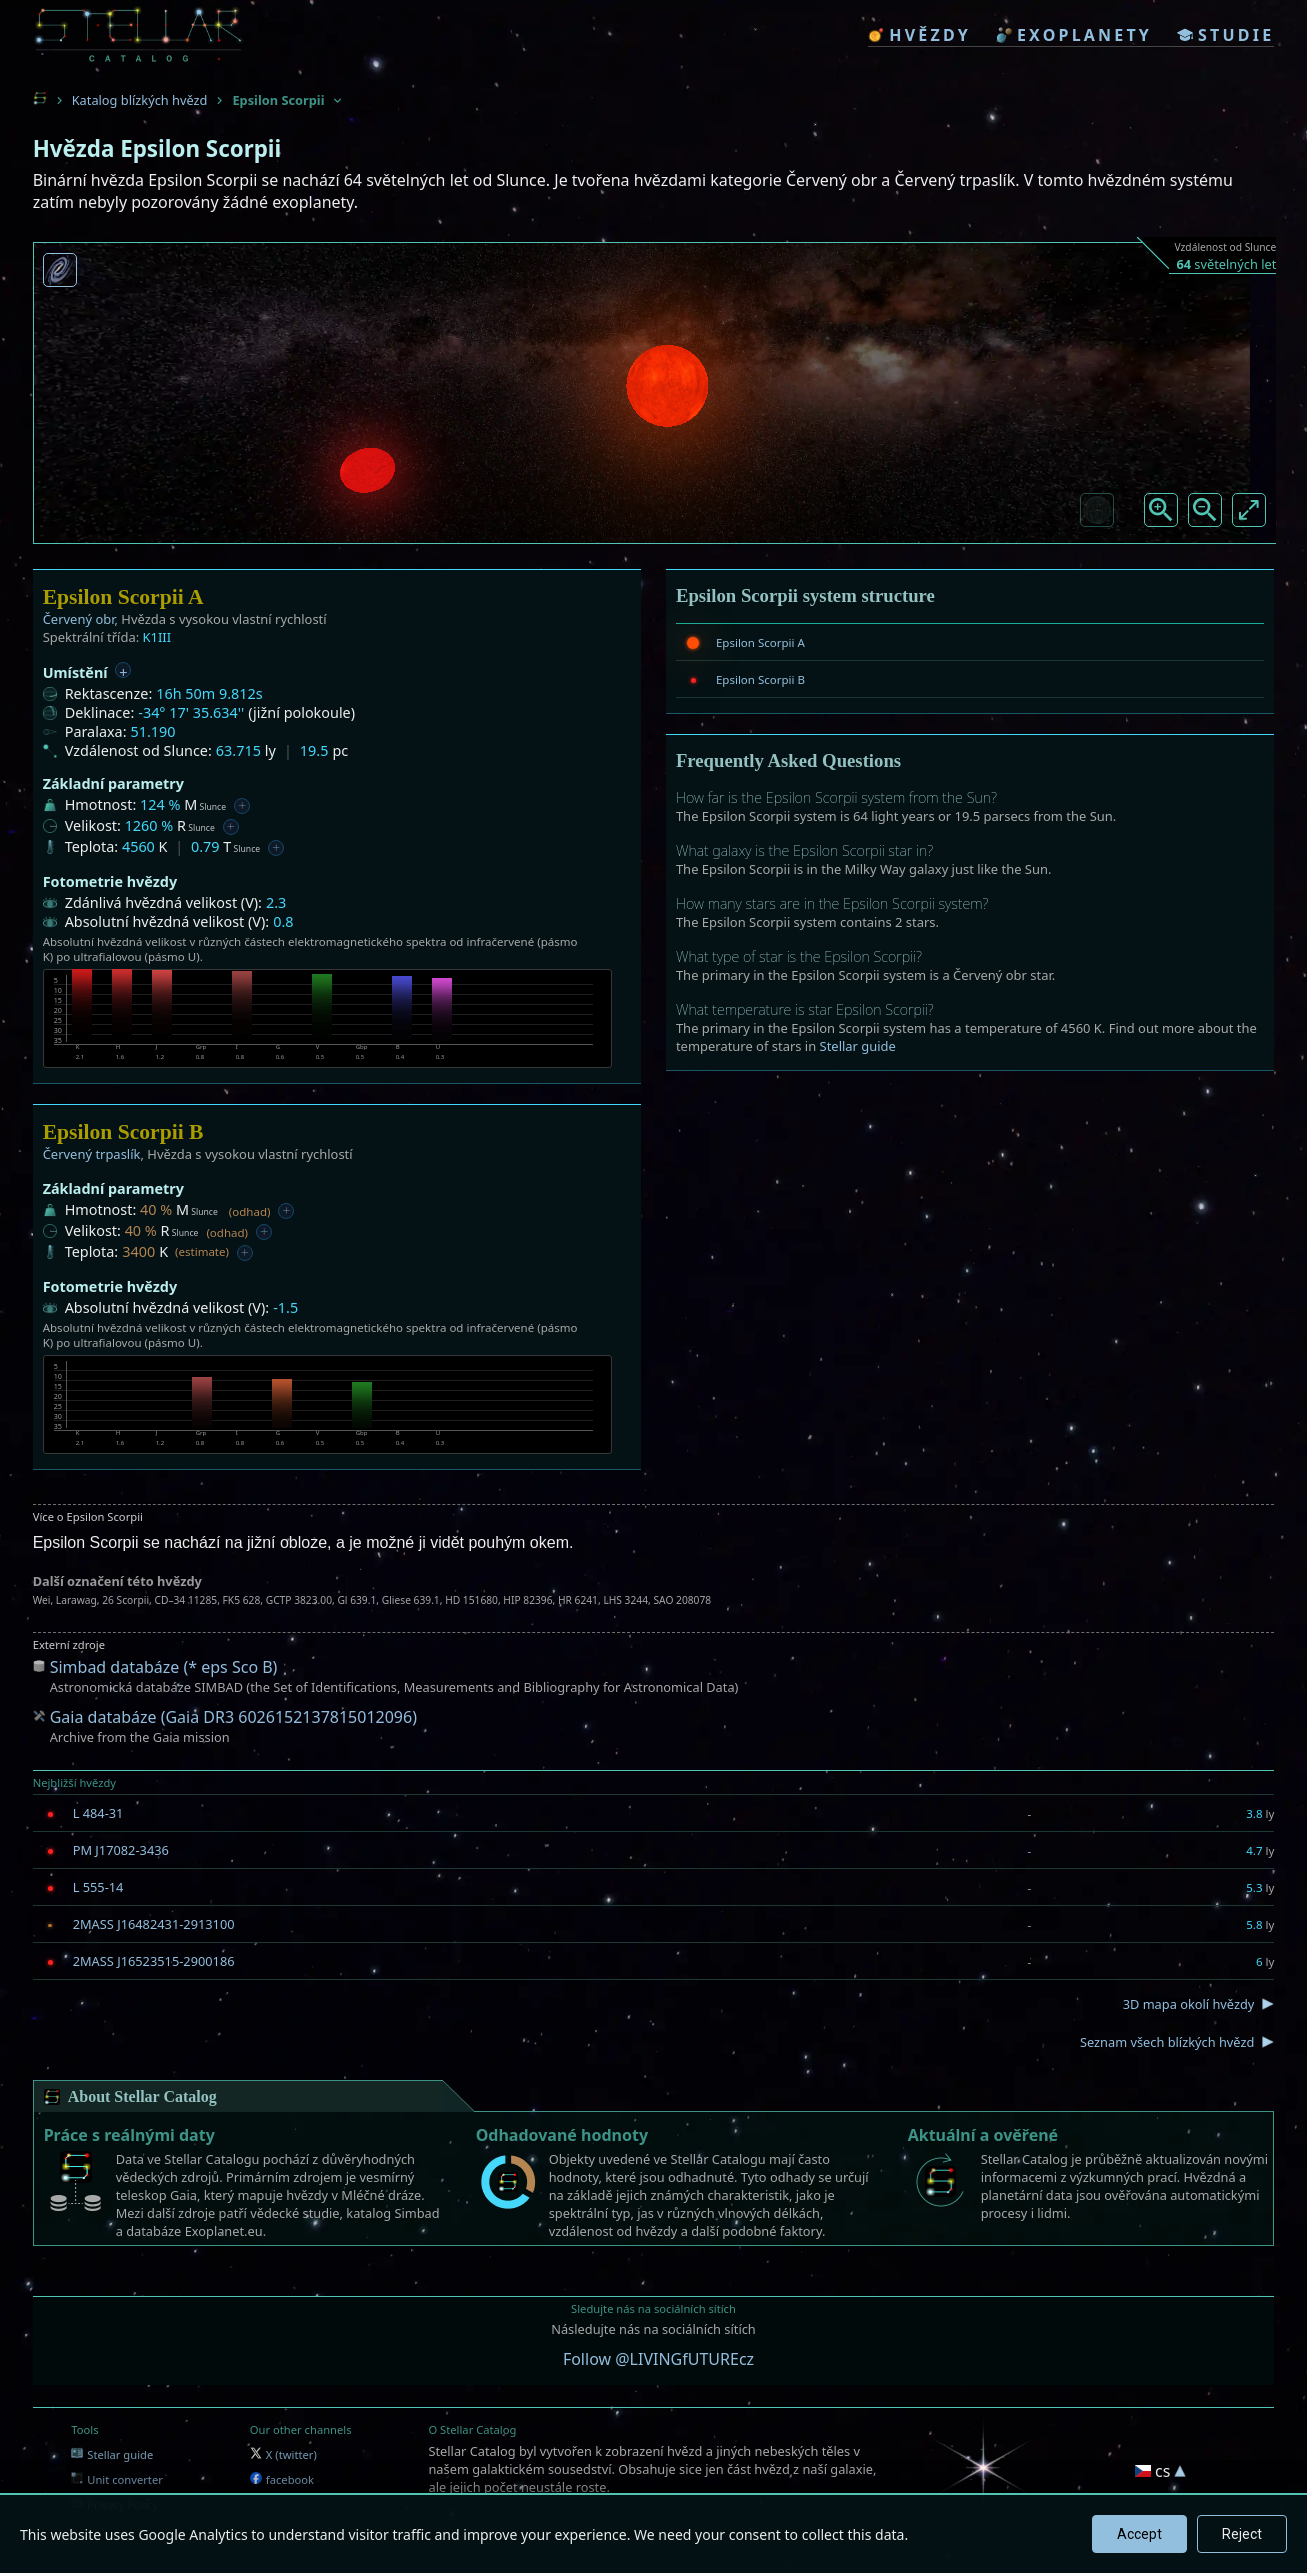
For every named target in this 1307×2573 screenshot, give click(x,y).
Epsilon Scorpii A (760, 642)
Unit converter (117, 2479)
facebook (282, 2479)
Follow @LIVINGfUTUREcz (658, 2359)
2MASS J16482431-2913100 (154, 1924)
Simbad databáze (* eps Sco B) (164, 1667)
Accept (1139, 2534)
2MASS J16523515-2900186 (154, 1961)
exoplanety (1074, 35)
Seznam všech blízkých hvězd (1167, 2042)
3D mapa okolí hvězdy (1189, 2004)
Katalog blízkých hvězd (140, 100)
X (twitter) (283, 2454)
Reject (1242, 2534)
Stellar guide (858, 1046)
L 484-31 (98, 1813)
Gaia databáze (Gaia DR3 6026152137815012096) (233, 1717)
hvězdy (919, 35)
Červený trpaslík (92, 1154)
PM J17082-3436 (121, 1850)
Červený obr (79, 619)
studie (1225, 35)
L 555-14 (98, 1887)
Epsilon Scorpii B (760, 679)
